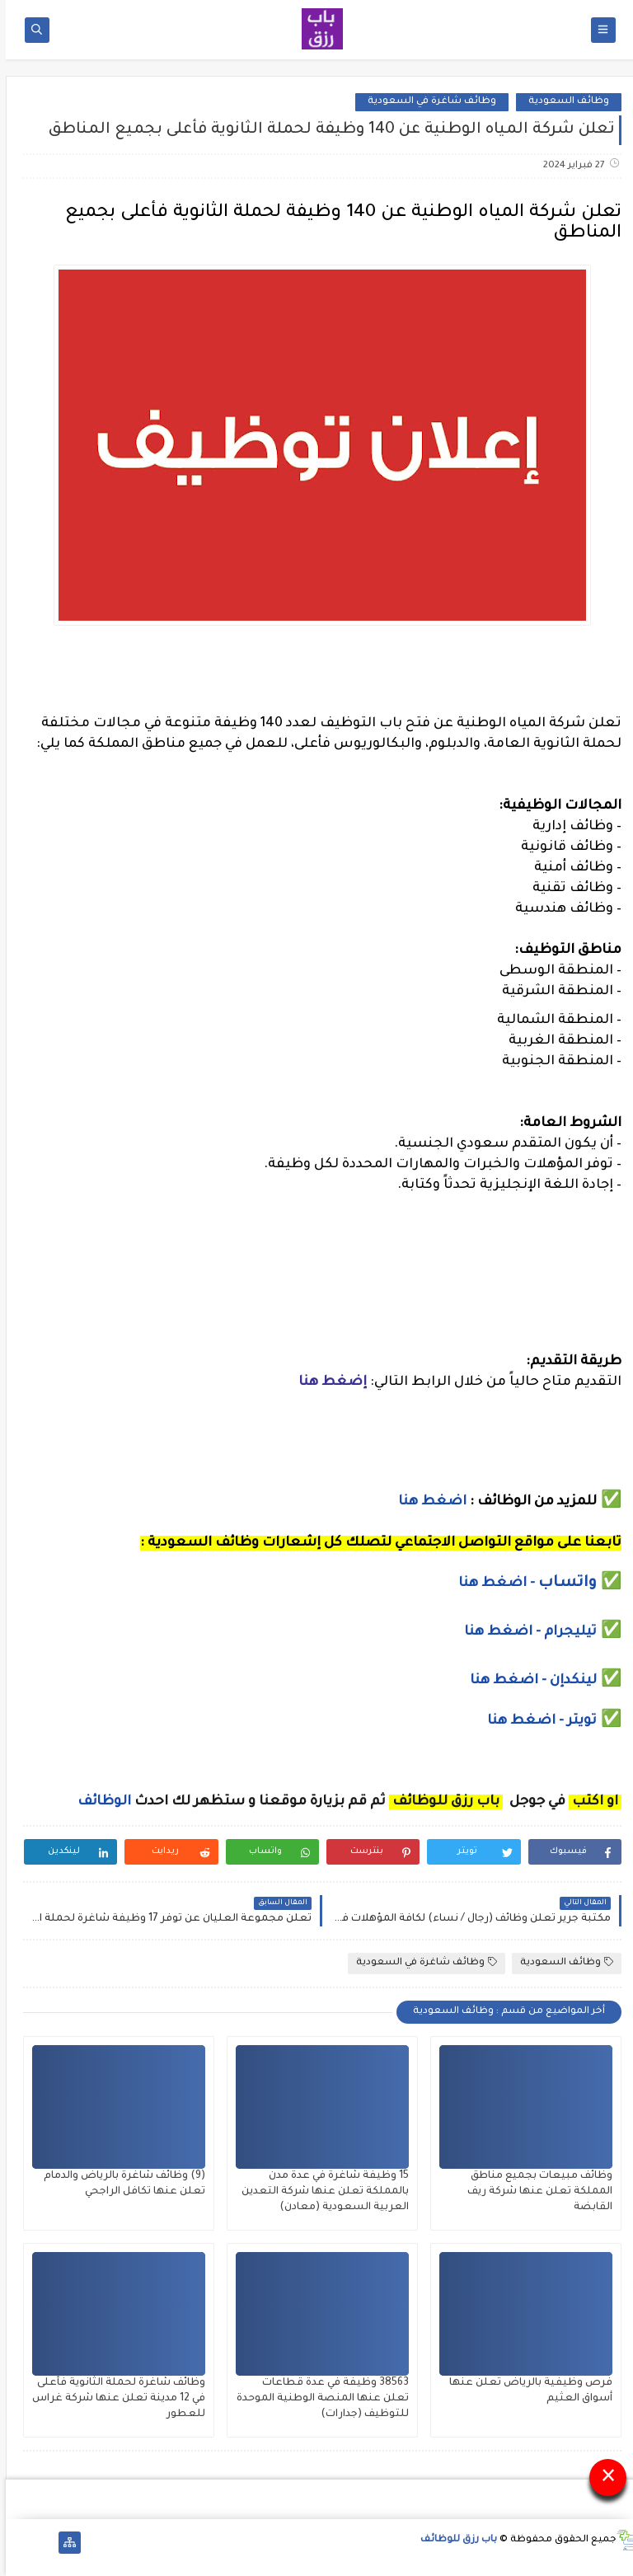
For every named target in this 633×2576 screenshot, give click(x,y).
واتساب (563, 1583)
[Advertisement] (316, 1291)
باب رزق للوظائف (453, 2540)
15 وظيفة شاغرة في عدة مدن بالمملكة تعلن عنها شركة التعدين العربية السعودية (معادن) (319, 2191)
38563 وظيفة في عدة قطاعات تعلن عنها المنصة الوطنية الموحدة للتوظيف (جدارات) (317, 2398)
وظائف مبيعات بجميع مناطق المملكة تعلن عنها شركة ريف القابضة (534, 2191)
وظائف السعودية (563, 101)
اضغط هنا (426, 1501)
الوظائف (96, 1802)
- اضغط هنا (492, 1583)
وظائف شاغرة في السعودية (426, 101)
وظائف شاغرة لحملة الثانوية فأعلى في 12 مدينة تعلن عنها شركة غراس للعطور (112, 2398)
